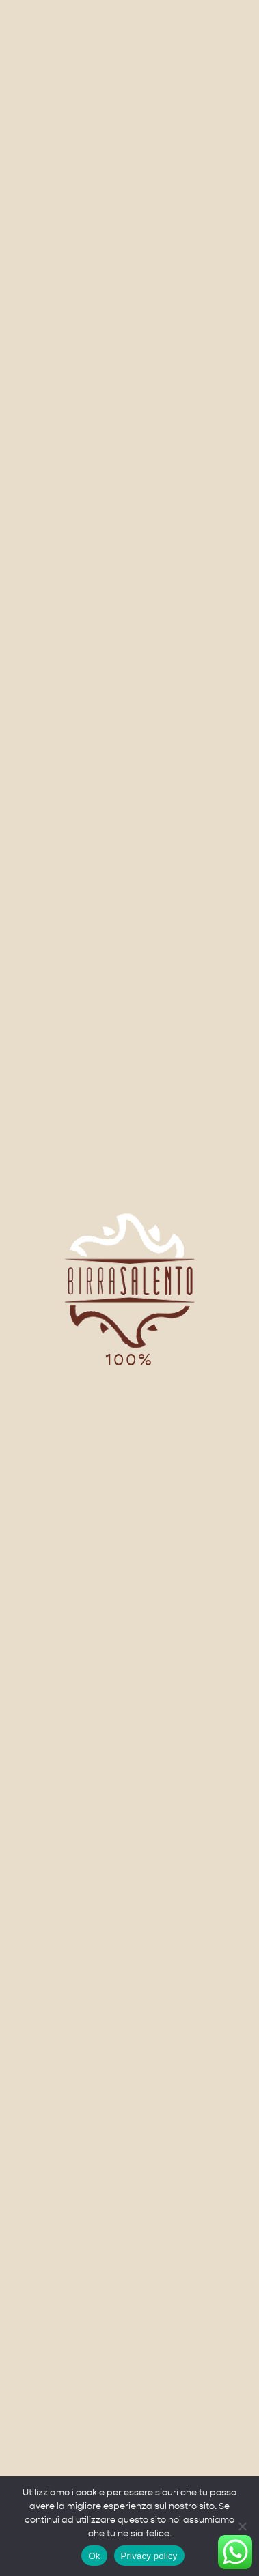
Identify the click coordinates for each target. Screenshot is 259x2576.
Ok (94, 2556)
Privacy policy (149, 2556)
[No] (242, 2526)
